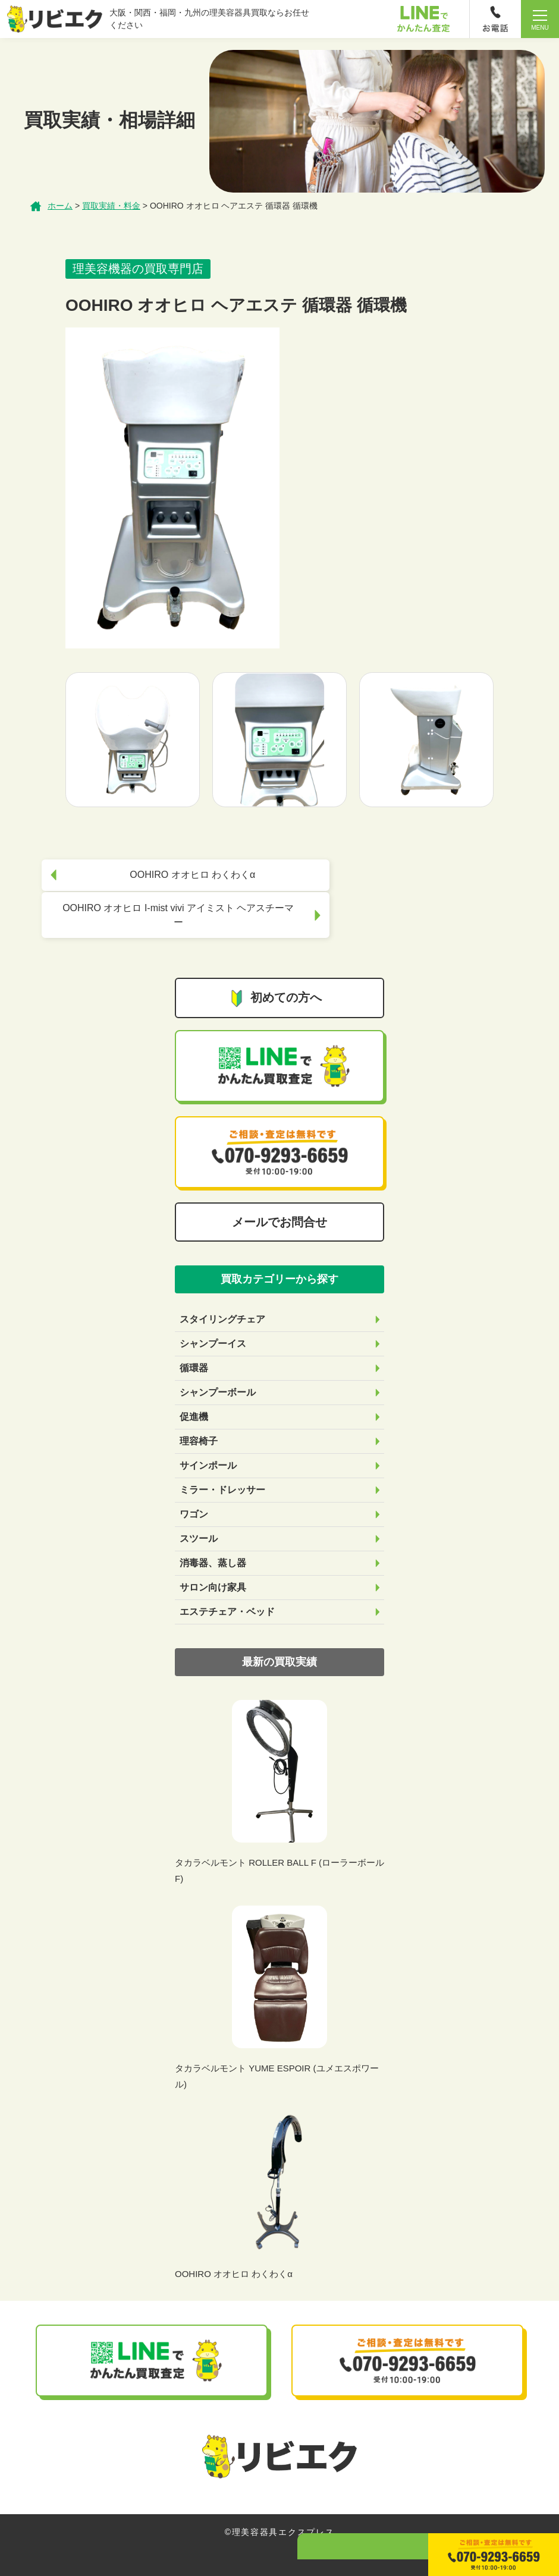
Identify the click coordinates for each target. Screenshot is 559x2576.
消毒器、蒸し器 (213, 1540)
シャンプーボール (218, 1370)
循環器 (194, 1345)
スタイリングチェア (222, 1297)
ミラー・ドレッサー (222, 1467)
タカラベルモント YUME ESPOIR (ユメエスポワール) (277, 2053)
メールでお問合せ (279, 1199)
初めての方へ (275, 976)
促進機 (194, 1394)
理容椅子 (199, 1418)
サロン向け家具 (213, 1565)
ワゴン (194, 1492)
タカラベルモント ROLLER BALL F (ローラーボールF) (279, 1848)
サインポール (208, 1443)
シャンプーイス (213, 1321)
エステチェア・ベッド (227, 1589)
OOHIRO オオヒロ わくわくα (234, 2251)
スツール (199, 1516)
